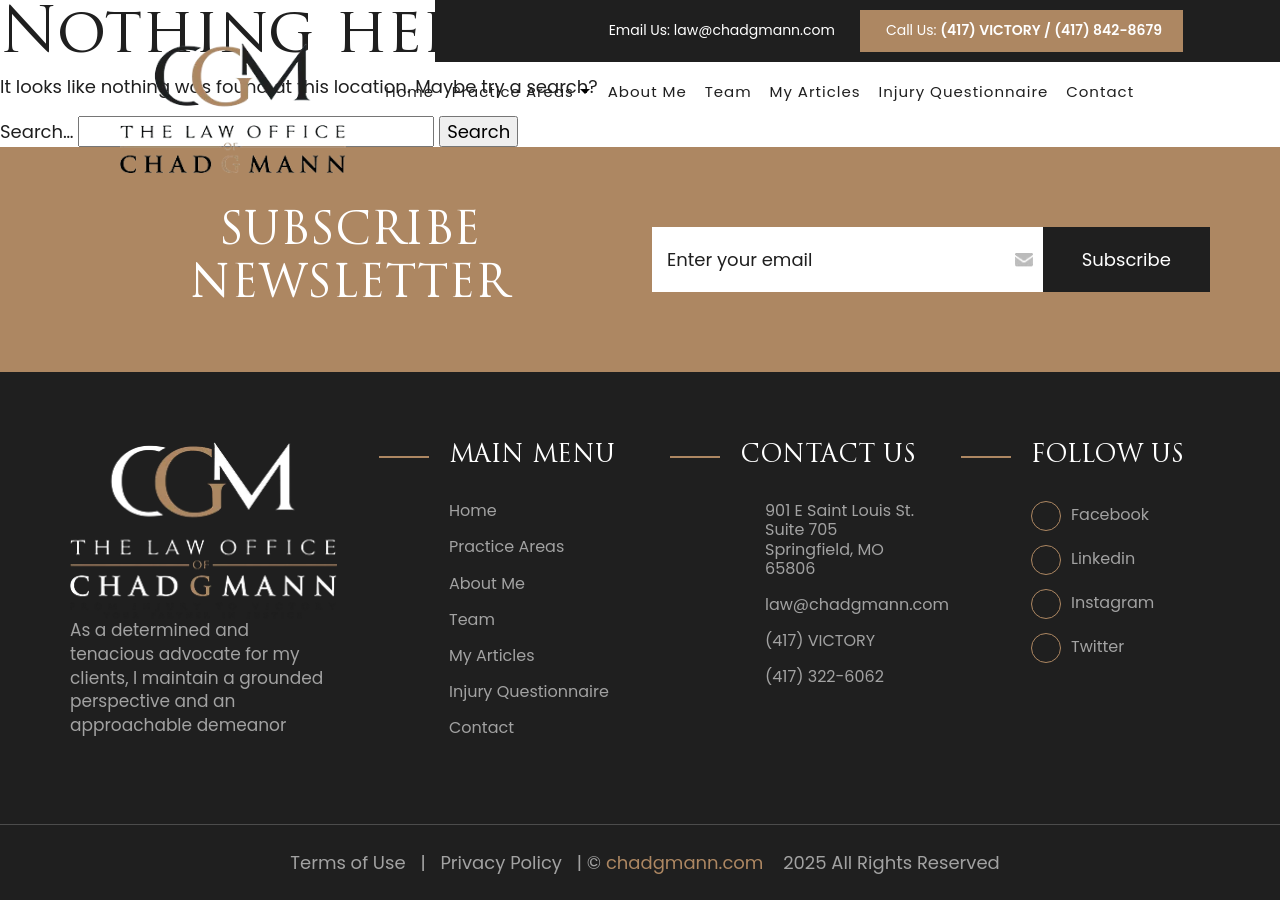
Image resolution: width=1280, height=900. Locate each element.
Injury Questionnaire (963, 91)
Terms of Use (347, 862)
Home (409, 91)
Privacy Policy (501, 862)
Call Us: (1024, 30)
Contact (1100, 91)
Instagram (1112, 602)
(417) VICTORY (820, 640)
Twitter (1097, 646)
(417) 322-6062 (824, 676)
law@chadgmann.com (754, 30)
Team (728, 91)
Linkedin (1103, 558)
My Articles (814, 91)
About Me (647, 91)
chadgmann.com (684, 862)
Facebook (1110, 514)
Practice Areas (513, 91)
